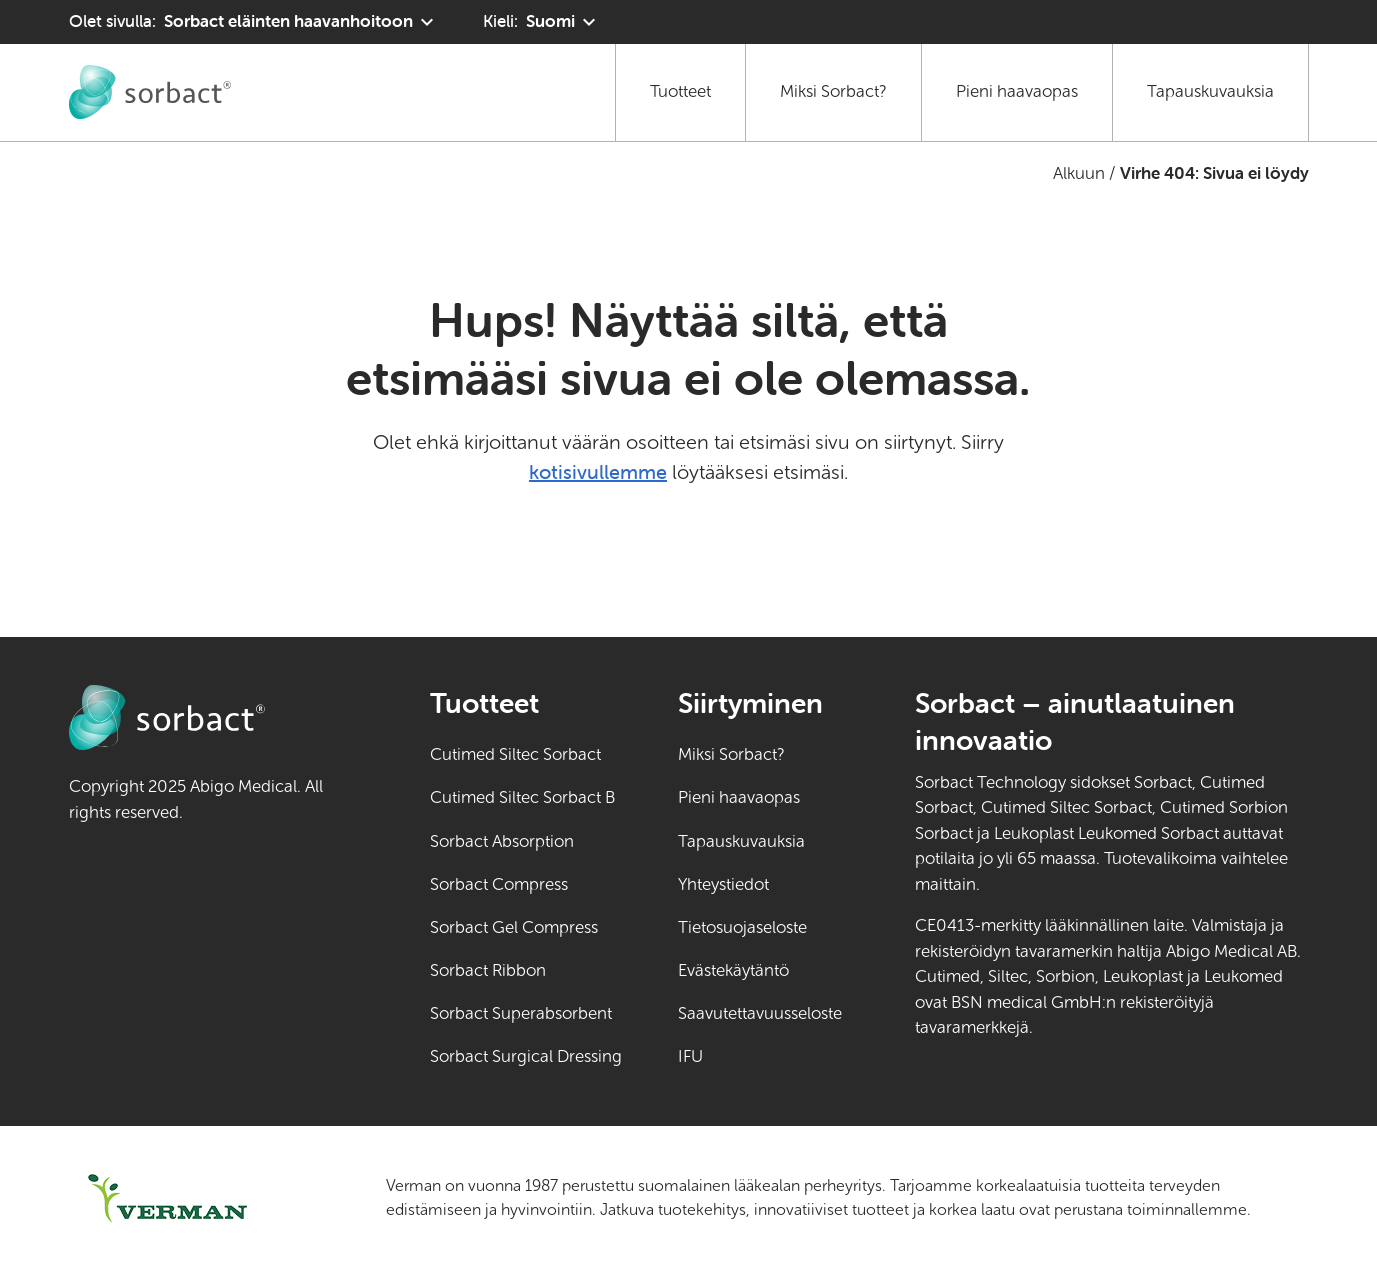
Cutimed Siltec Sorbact (515, 754)
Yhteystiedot (723, 884)
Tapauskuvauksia (1210, 91)
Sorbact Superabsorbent (521, 1013)
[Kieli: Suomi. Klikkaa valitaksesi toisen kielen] (542, 22)
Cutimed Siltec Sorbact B (522, 797)
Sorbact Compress (499, 884)
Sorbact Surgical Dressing (526, 1056)
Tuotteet (680, 91)
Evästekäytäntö (733, 970)
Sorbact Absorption (502, 841)
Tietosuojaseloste (742, 927)
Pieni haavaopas (1017, 91)
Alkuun (1079, 173)
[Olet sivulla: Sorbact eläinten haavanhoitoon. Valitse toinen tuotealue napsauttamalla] (254, 22)
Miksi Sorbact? (833, 91)
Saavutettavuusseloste (760, 1013)
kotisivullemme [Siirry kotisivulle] (598, 471)
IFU (760, 1055)
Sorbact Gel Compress (514, 927)
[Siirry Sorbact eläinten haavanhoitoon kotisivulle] (150, 92)
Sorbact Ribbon (488, 970)
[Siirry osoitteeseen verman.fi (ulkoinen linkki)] (202, 1198)
